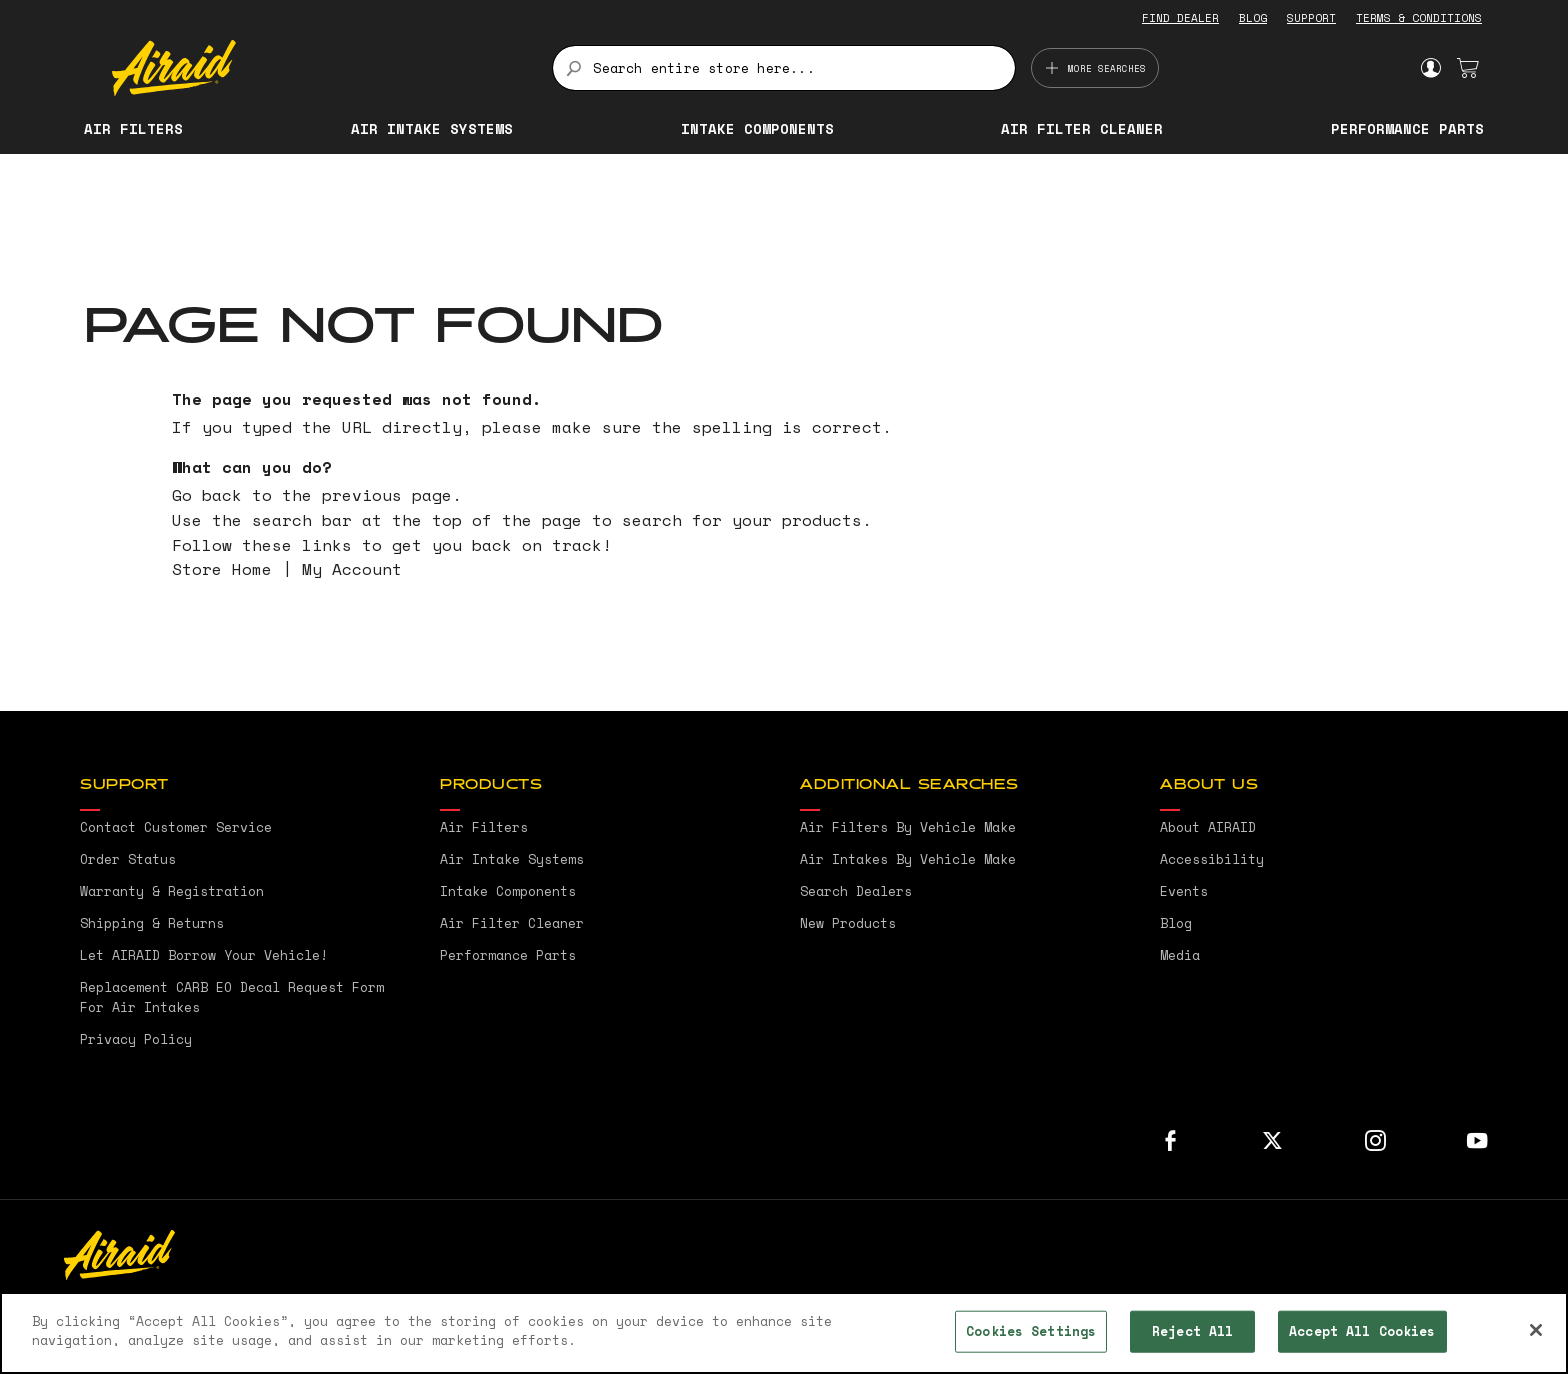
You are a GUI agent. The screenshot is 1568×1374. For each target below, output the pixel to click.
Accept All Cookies (1362, 1331)
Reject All (1192, 1331)
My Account (352, 569)
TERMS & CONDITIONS (1419, 18)
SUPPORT (1311, 18)
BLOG (1253, 18)
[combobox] (783, 68)
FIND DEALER (1180, 18)
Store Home (222, 569)
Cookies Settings (1031, 1331)
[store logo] (320, 68)
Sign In (1430, 68)
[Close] (1536, 1330)
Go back (207, 495)
